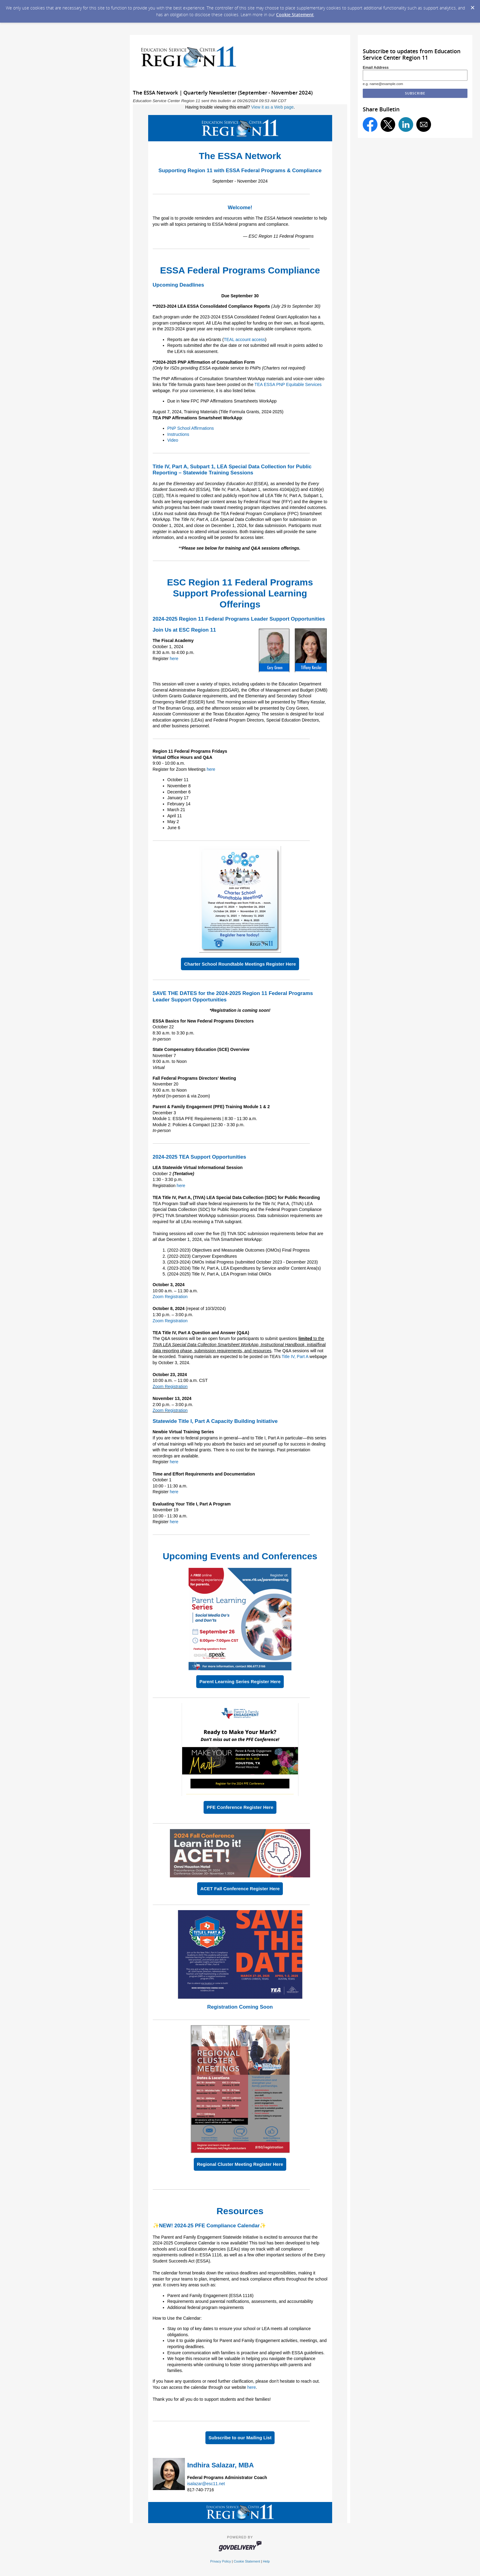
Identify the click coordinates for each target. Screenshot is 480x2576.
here (174, 658)
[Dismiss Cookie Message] (472, 6)
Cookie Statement (295, 14)
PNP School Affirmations (190, 428)
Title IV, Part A (295, 1356)
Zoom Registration (170, 1296)
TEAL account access (244, 339)
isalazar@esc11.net (206, 2483)
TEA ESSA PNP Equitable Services (287, 384)
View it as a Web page (272, 107)
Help (266, 2561)
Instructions (178, 434)
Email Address (376, 67)
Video (172, 440)
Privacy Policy (220, 2561)
